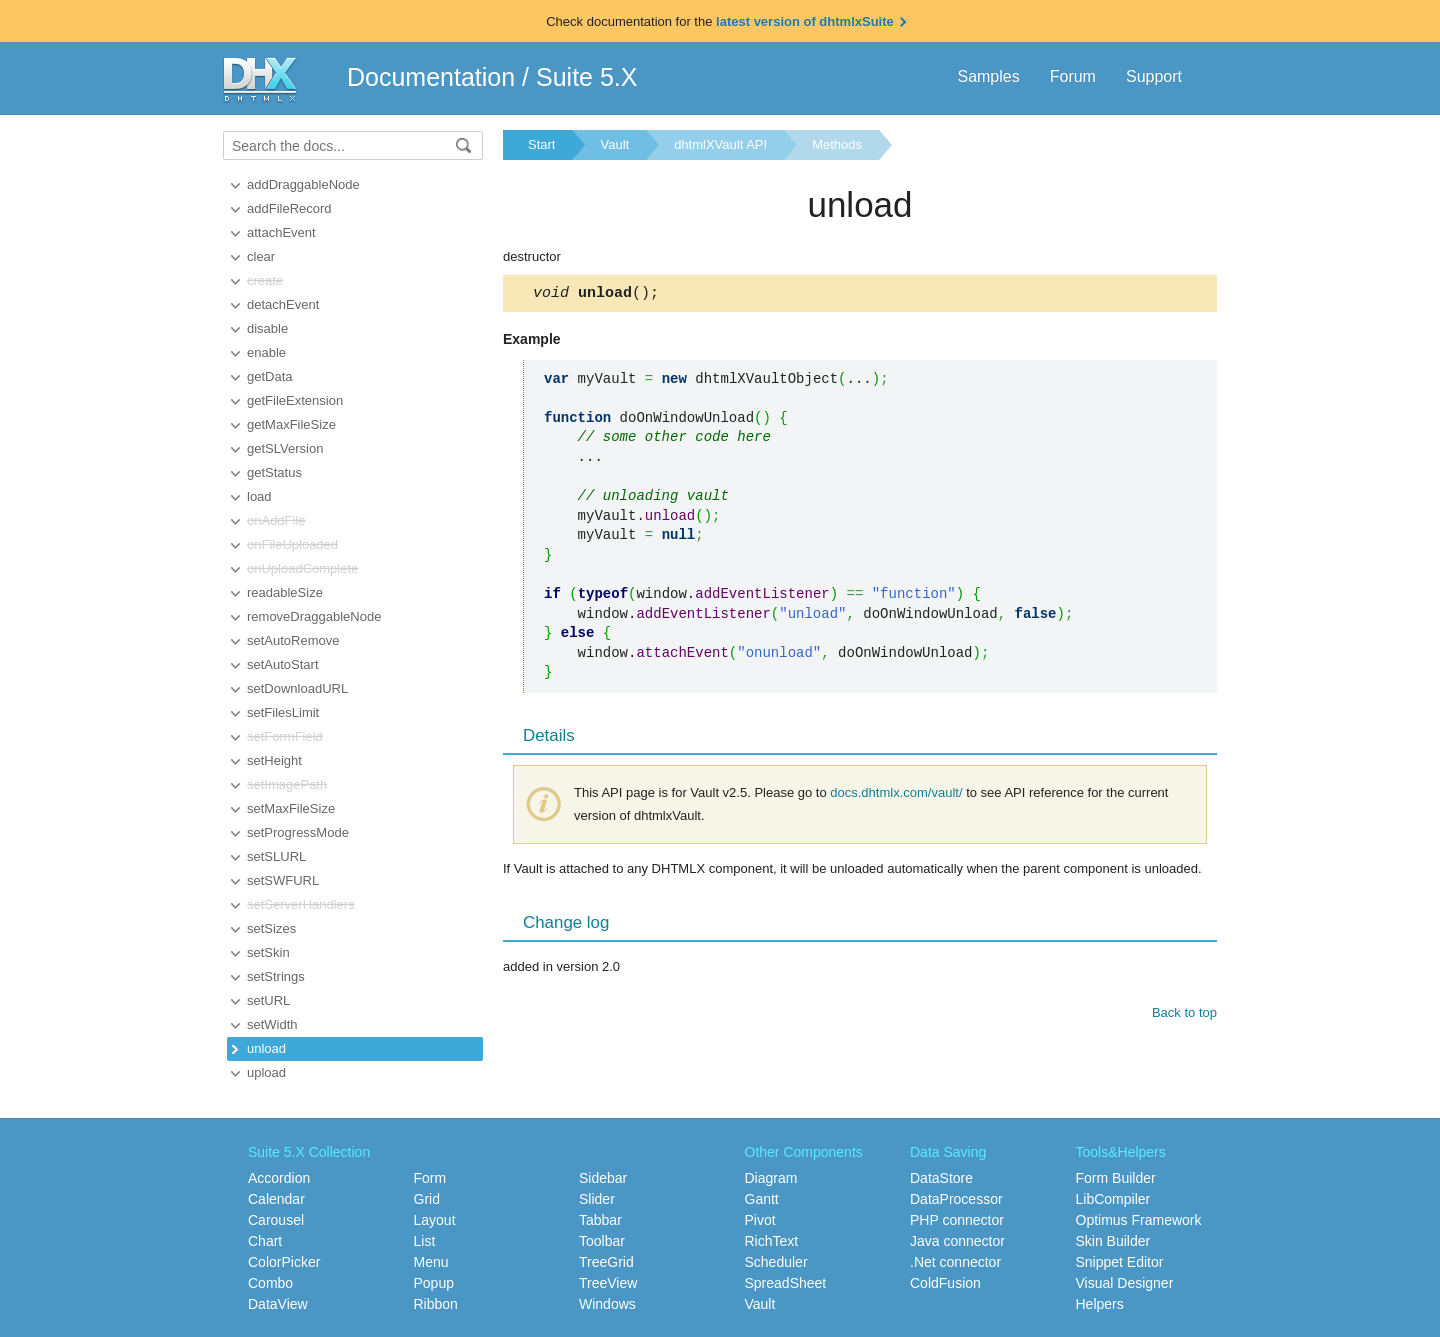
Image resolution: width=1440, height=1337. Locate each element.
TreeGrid (606, 1262)
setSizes (271, 928)
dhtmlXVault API (720, 144)
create (265, 280)
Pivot (760, 1220)
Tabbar (600, 1220)
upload (266, 1072)
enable (266, 352)
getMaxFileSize (291, 424)
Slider (597, 1199)
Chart (265, 1241)
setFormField (285, 736)
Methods (837, 144)
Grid (427, 1199)
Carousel (276, 1220)
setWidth (272, 1024)
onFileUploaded (292, 544)
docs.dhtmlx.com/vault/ (896, 795)
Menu (431, 1262)
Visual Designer (1125, 1283)
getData (270, 376)
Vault (614, 144)
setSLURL (276, 856)
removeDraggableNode (314, 616)
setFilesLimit (283, 712)
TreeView (608, 1283)
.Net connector (955, 1262)
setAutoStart (283, 664)
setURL (268, 1000)
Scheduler (776, 1262)
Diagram (771, 1178)
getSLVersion (285, 448)
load (259, 496)
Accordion (279, 1178)
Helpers (1100, 1304)
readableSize (285, 592)
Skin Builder (1113, 1241)
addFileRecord (289, 208)
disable (267, 328)
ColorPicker (284, 1262)
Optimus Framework (1139, 1220)
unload (266, 1048)
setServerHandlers (301, 904)
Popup (434, 1283)
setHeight (274, 760)
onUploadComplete (302, 568)
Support (1154, 76)
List (425, 1241)
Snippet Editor (1120, 1262)
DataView (278, 1304)
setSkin (268, 952)
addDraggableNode (303, 184)
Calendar (276, 1199)
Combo (270, 1283)
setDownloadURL (297, 688)
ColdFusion (945, 1283)
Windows (607, 1304)
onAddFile (276, 520)
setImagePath (287, 784)
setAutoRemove (293, 640)
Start (541, 144)
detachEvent (283, 304)
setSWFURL (283, 880)
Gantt (762, 1199)
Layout (435, 1220)
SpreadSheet (786, 1283)
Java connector (957, 1241)
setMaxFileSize (291, 808)
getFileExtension (295, 400)
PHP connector (957, 1220)
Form (430, 1178)
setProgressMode (298, 832)
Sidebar (603, 1178)
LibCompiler (1113, 1199)
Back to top (1184, 1015)
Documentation (431, 77)
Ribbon (436, 1304)
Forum (1073, 76)
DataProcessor (956, 1199)
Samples (988, 76)
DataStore (941, 1178)
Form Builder (1116, 1178)
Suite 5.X (586, 77)
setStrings (276, 976)
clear (261, 256)
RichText (772, 1241)
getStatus (274, 472)
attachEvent (281, 232)
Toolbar (602, 1241)
